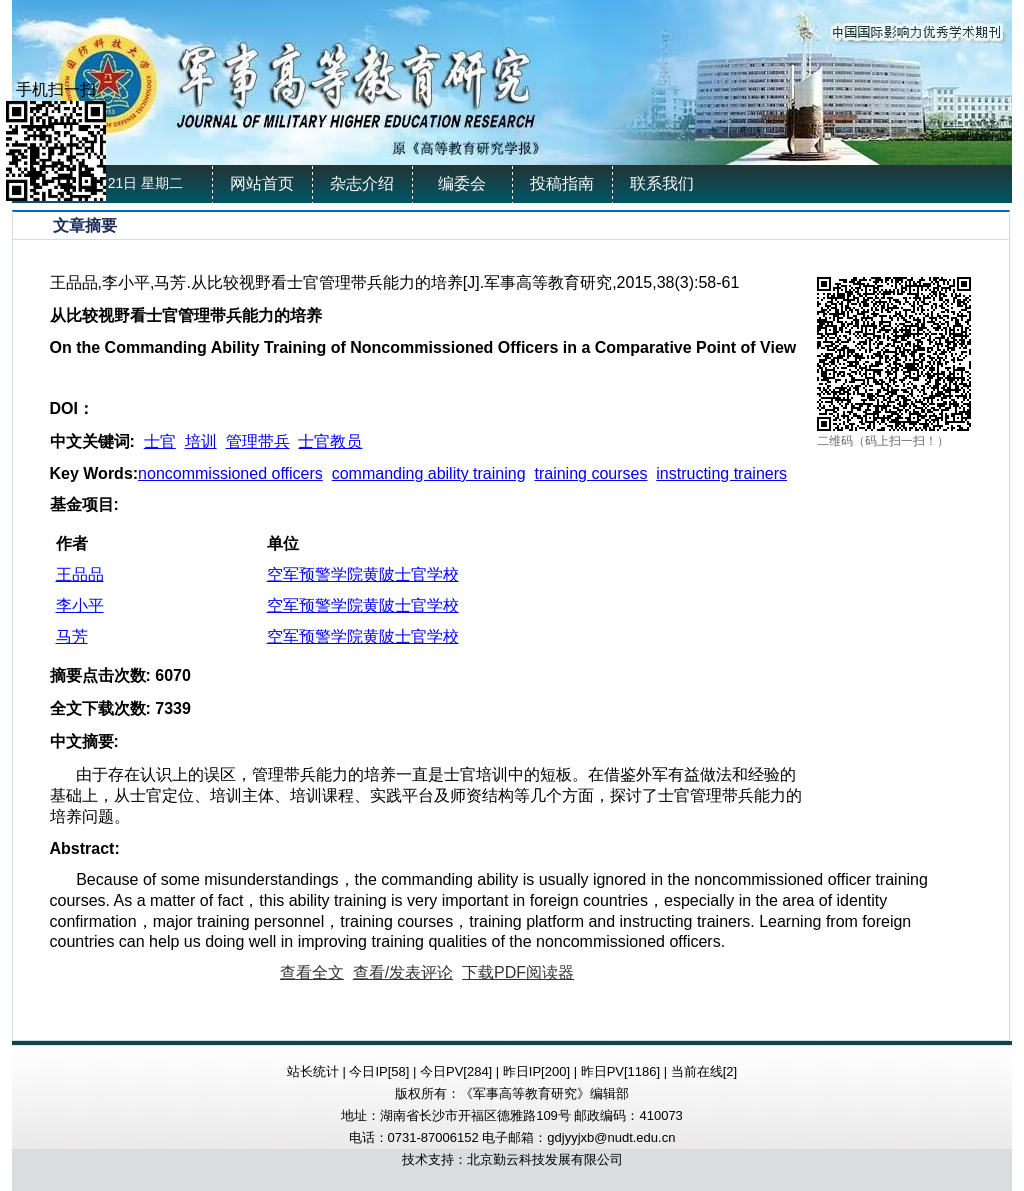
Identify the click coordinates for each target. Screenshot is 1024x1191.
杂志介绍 (362, 183)
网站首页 (262, 183)
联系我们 (662, 183)
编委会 (462, 183)
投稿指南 (562, 183)
